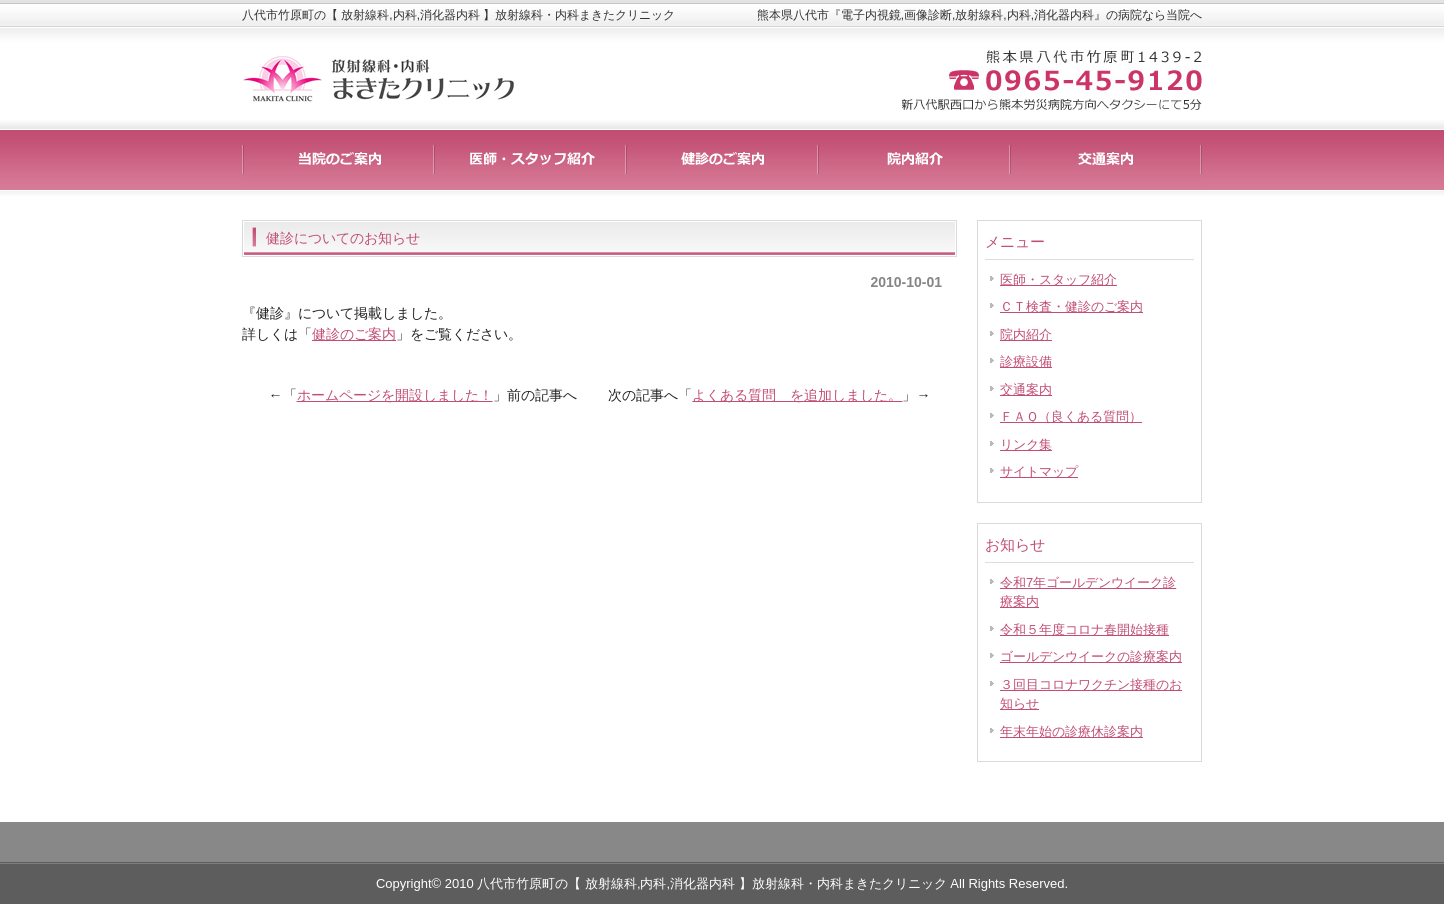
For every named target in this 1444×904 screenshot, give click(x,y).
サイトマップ (1039, 471)
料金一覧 (530, 160)
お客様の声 (914, 160)
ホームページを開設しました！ (395, 395)
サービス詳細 (338, 160)
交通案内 (1026, 389)
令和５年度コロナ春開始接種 (1084, 629)
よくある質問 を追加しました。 (797, 395)
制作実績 (722, 160)
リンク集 (1026, 444)
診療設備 (1026, 361)
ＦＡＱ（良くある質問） (1071, 416)
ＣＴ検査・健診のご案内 (1071, 306)
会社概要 (1106, 160)
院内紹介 (1026, 334)
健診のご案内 (354, 334)
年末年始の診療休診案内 (1071, 731)
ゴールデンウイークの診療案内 (1091, 656)
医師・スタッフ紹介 (1058, 279)
